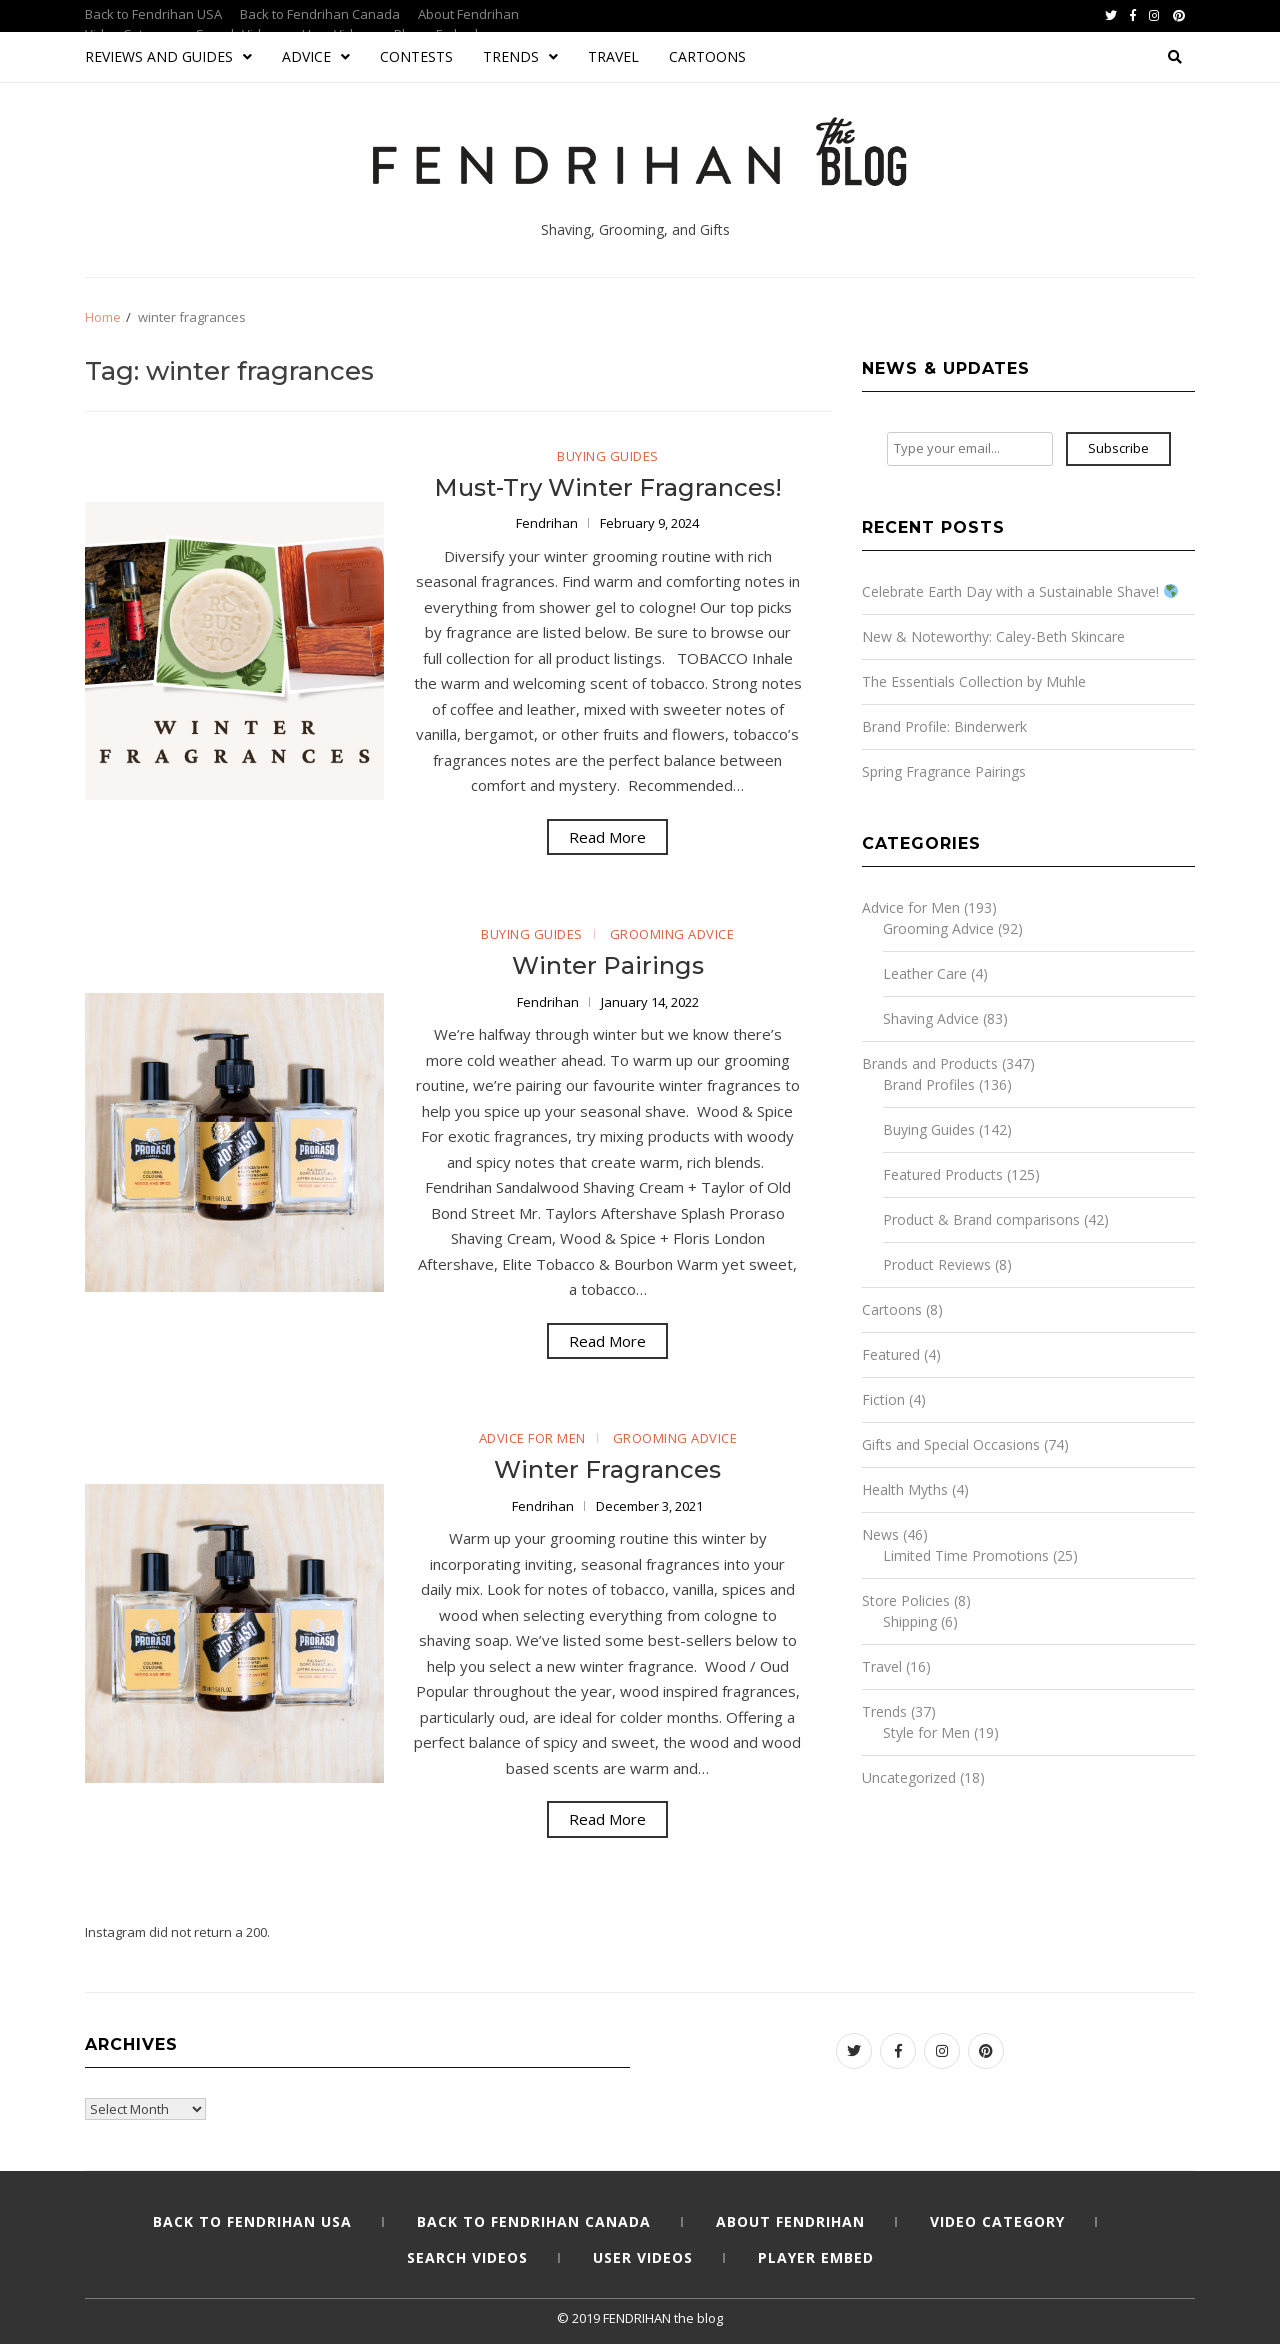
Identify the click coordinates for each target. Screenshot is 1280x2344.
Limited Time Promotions (966, 1555)
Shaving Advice (931, 1018)
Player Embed (816, 2257)
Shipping (910, 1621)
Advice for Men (532, 1438)
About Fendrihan (468, 14)
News (880, 1534)
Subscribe (1118, 448)
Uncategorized (909, 1777)
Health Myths (905, 1489)
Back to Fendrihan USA (153, 14)
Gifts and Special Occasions (951, 1444)
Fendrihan (548, 523)
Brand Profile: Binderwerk (944, 726)
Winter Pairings (608, 965)
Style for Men (926, 1732)
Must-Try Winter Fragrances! (608, 487)
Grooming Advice (672, 934)
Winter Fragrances (607, 1469)
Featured (891, 1354)
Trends (520, 56)
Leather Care (925, 973)
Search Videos (467, 2257)
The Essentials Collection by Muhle (974, 681)
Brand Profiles (929, 1084)
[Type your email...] (970, 449)
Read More (607, 837)
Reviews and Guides (168, 56)
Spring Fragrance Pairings (944, 771)
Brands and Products (930, 1063)
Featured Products (943, 1174)
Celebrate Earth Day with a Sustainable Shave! (1020, 591)
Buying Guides (608, 456)
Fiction (883, 1399)
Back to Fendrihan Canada (320, 14)
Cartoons (707, 56)
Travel (613, 56)
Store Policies (906, 1600)
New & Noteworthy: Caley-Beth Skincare (993, 636)
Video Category (997, 2221)
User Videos (643, 2257)
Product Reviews (937, 1264)
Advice (316, 56)
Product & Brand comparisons (981, 1219)
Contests (416, 56)
